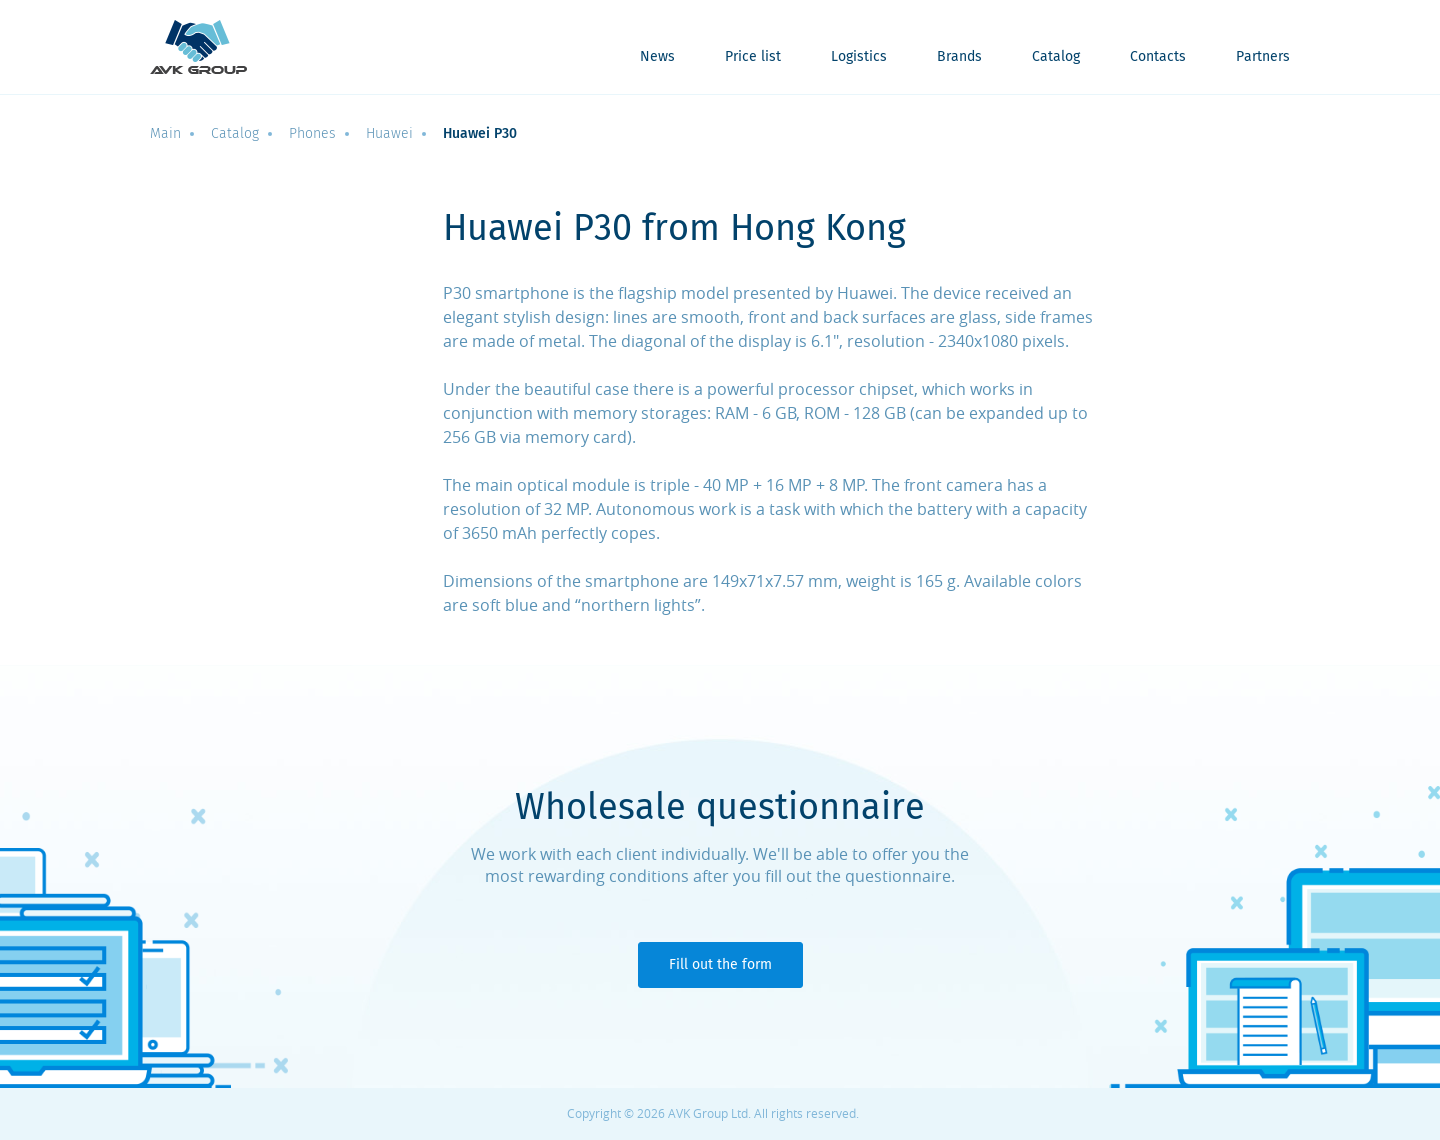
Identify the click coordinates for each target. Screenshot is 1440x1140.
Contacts (1158, 57)
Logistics (859, 57)
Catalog (1056, 57)
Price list (753, 57)
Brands (959, 57)
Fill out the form (720, 964)
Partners (1263, 57)
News (657, 57)
